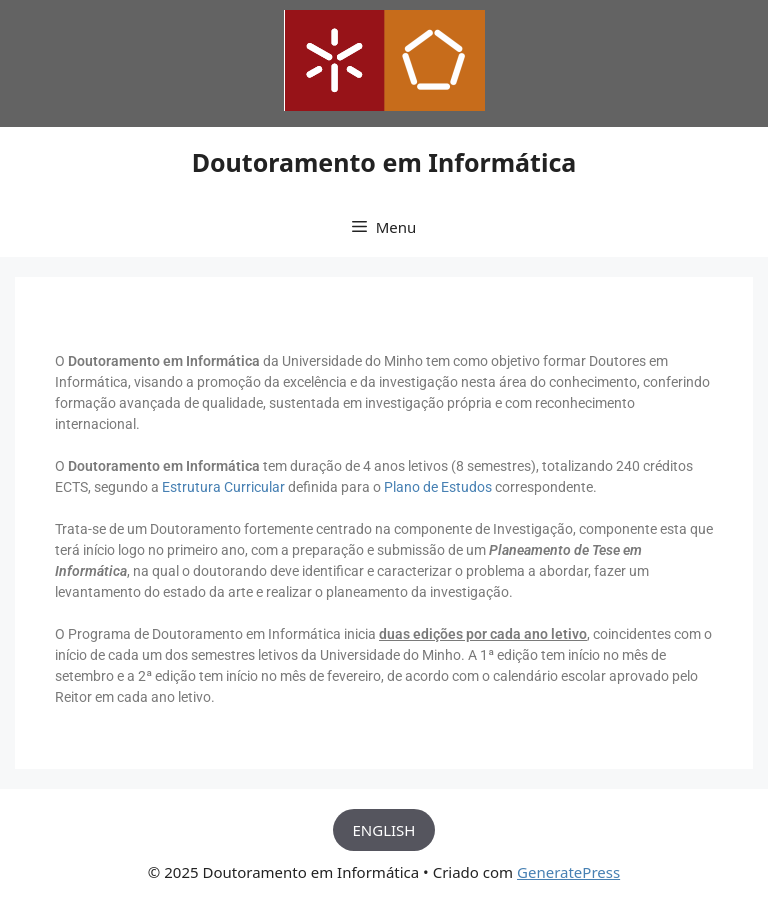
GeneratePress (568, 872)
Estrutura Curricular (223, 487)
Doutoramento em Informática (384, 162)
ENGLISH (384, 830)
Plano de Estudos (438, 487)
